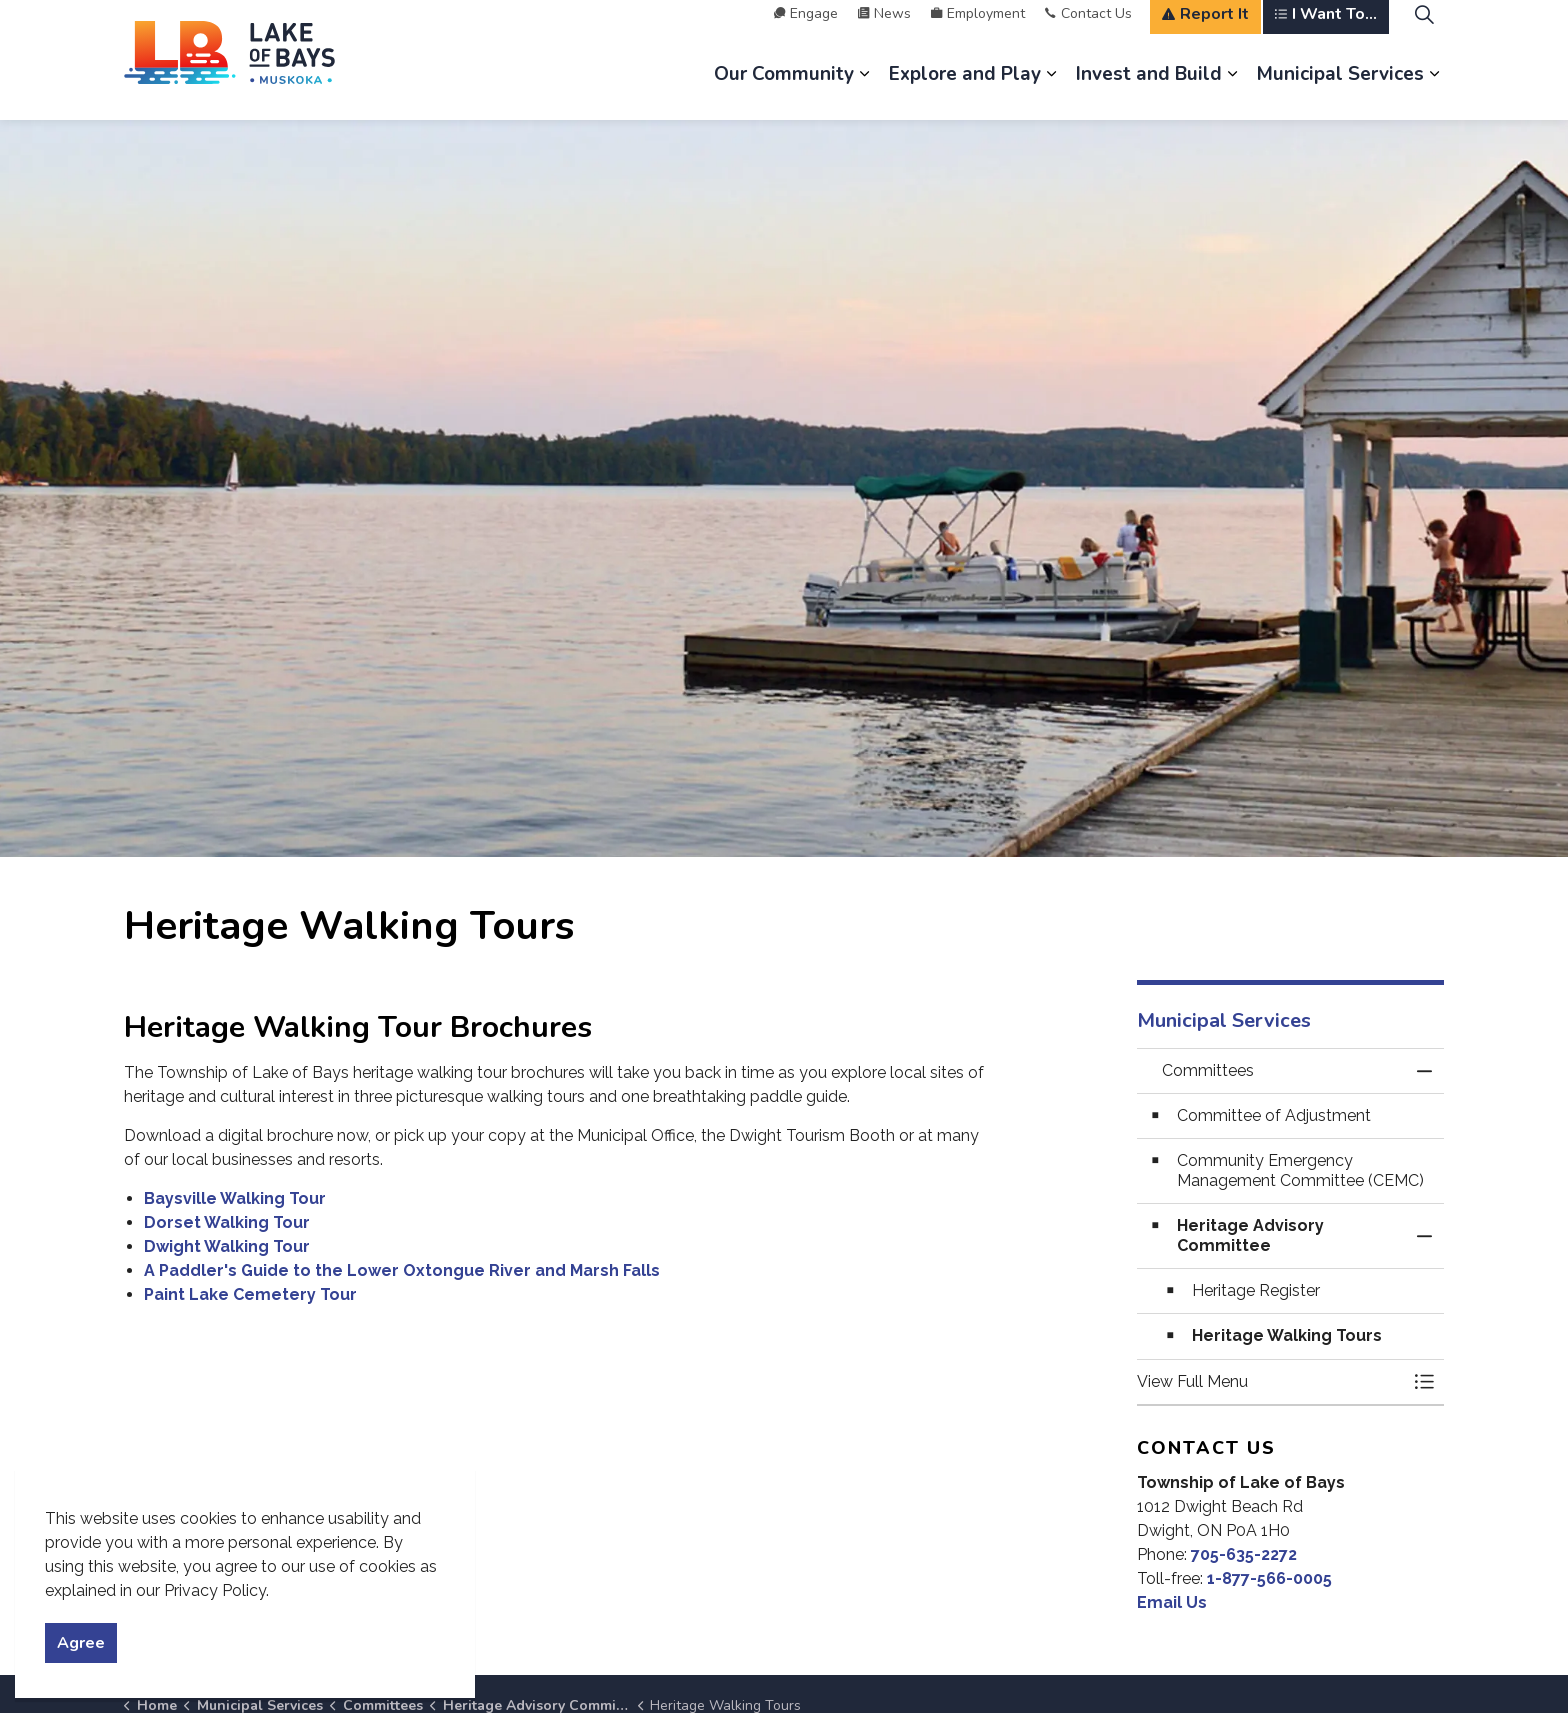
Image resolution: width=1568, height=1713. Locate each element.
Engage (806, 29)
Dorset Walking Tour (227, 1222)
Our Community (784, 90)
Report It (1205, 30)
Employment (978, 29)
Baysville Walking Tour (235, 1198)
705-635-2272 (1244, 1554)
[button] (1271, 1382)
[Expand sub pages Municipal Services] (1434, 90)
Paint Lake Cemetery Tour (250, 1294)
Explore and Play (965, 90)
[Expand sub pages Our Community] (864, 90)
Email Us (1172, 1602)
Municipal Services (1340, 90)
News (884, 29)
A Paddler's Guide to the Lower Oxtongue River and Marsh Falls (402, 1270)
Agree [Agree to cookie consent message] (81, 1643)
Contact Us (1088, 29)
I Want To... (1326, 30)
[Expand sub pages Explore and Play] (1051, 90)
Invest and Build (1149, 90)
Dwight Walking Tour (227, 1246)
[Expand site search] (1424, 30)
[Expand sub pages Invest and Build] (1232, 90)
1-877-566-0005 (1269, 1578)
